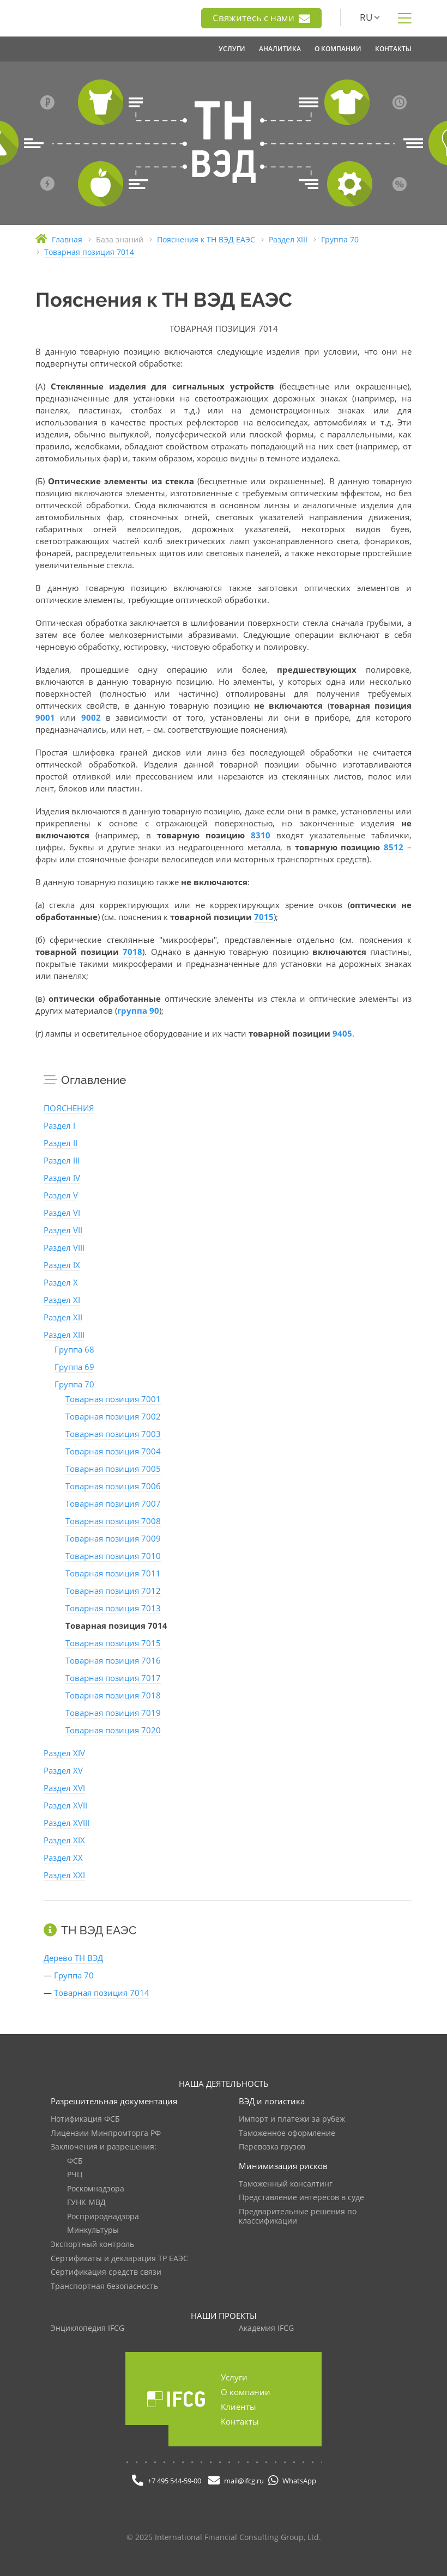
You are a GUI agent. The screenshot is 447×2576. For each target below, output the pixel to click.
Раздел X (61, 1282)
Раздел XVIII (66, 1822)
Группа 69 (74, 1366)
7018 (132, 951)
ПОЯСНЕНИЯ (69, 1108)
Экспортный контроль (92, 2244)
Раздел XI (62, 1299)
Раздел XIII (64, 1334)
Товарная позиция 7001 (113, 1398)
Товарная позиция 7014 (101, 1992)
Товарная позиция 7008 (113, 1520)
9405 (342, 1033)
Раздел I (59, 1125)
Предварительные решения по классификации (298, 2216)
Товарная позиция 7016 (113, 1660)
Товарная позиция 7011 (113, 1573)
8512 (393, 847)
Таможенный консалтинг (286, 2184)
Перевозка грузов (272, 2147)
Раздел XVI (64, 1787)
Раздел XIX (64, 1840)
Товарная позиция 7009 (113, 1538)
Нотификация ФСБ (85, 2119)
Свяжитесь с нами (261, 18)
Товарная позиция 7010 (113, 1555)
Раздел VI (62, 1212)
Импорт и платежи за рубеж (292, 2119)
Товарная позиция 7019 (113, 1712)
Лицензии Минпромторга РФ (106, 2133)
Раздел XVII (65, 1805)
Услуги (234, 2377)
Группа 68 (74, 1349)
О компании (245, 2391)
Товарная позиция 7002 (113, 1416)
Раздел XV (63, 1770)
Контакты (240, 2421)
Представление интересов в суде (301, 2197)
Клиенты (238, 2406)
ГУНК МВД (86, 2202)
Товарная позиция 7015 (113, 1642)
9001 (45, 717)
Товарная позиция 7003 (113, 1433)
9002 (91, 717)
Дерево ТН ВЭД (73, 1957)
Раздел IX (62, 1264)
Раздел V (61, 1195)
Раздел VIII (64, 1247)
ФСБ (75, 2161)
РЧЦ (74, 2174)
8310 (260, 835)
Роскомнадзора (95, 2189)
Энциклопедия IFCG (87, 2328)
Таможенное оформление (287, 2133)
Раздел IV (62, 1177)
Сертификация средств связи (106, 2272)
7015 (264, 916)
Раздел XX (63, 1857)
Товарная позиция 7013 (113, 1608)
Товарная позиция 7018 (113, 1695)
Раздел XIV (64, 1752)
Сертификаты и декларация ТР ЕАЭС (119, 2258)
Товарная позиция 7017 (113, 1677)
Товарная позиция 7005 (113, 1468)
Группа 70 (74, 1384)
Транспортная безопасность (104, 2286)
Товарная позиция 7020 (113, 1730)
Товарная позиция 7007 (113, 1503)
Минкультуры (93, 2230)
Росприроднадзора (103, 2216)
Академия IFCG (266, 2328)
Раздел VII (63, 1230)
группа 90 (138, 1010)
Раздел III (62, 1160)
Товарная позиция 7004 (113, 1451)
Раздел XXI (64, 1874)
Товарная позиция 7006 (113, 1486)
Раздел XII (63, 1317)
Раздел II (60, 1142)
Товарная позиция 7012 (113, 1590)
